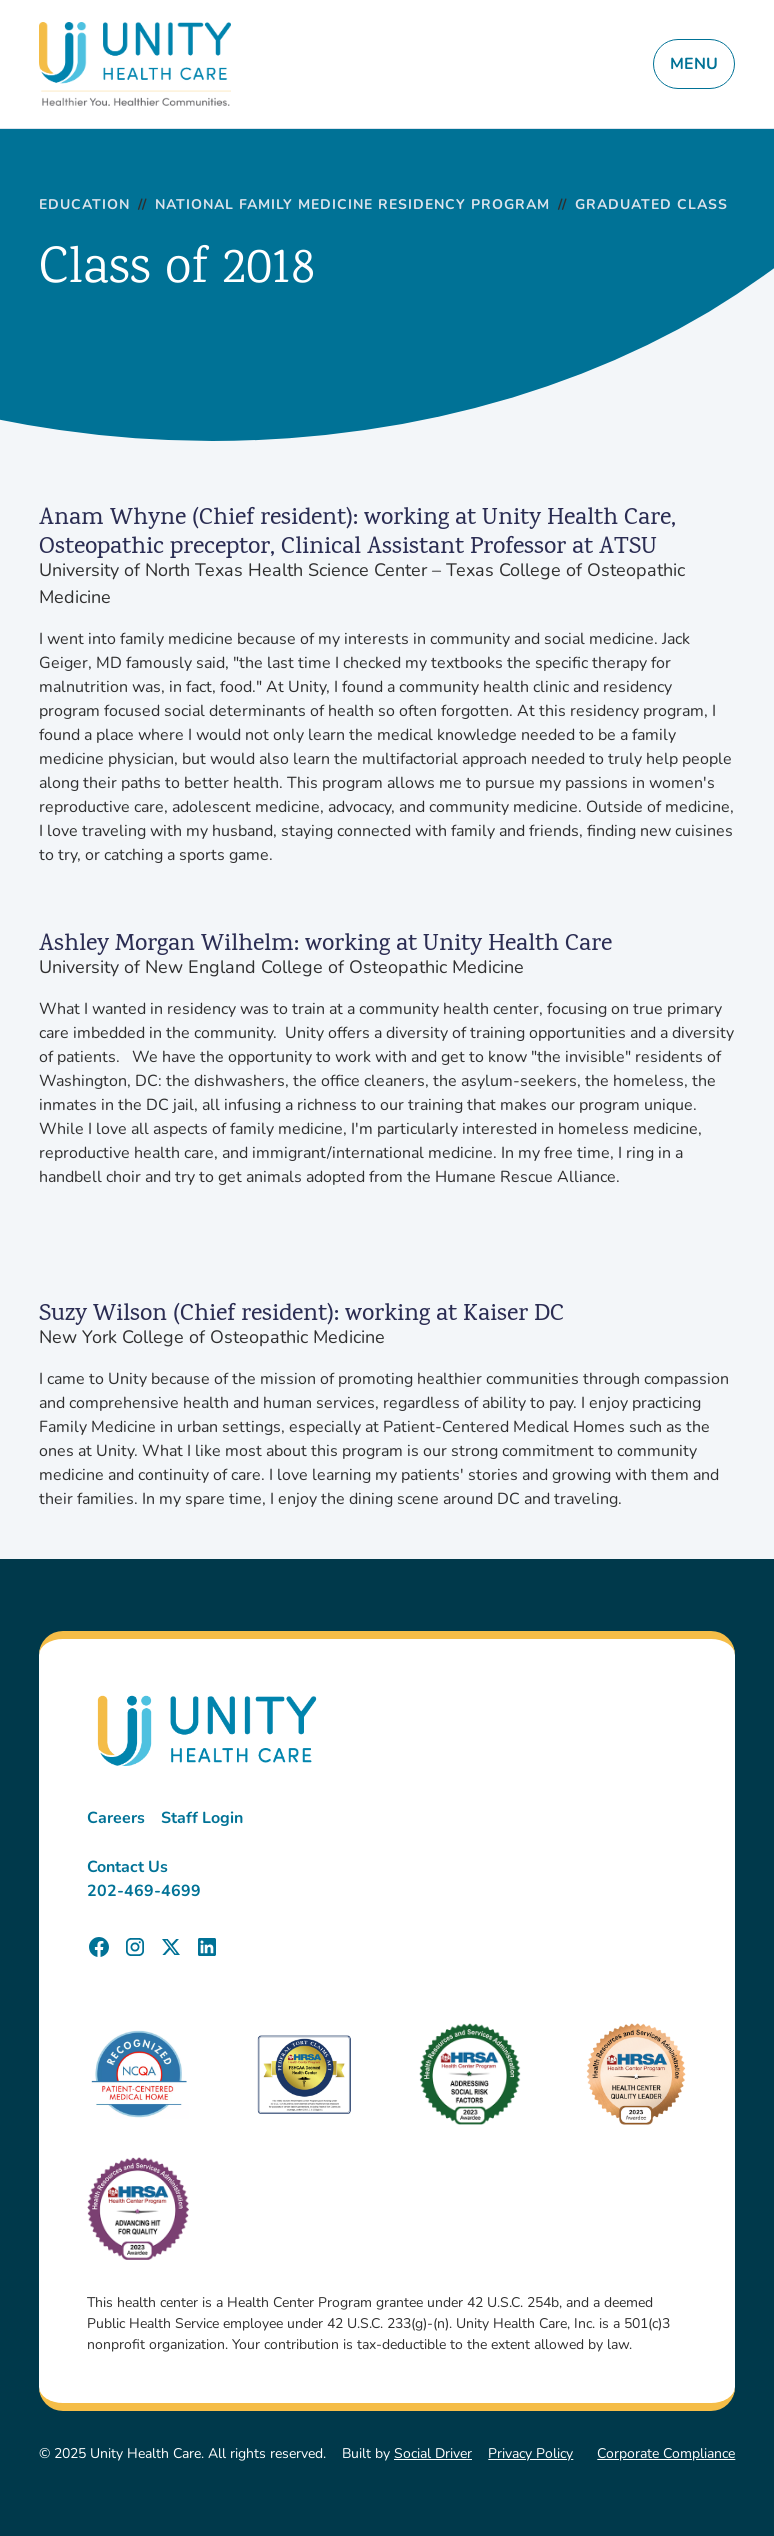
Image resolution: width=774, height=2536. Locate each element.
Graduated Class (651, 205)
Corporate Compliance (666, 2453)
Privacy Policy (530, 2453)
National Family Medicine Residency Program (352, 205)
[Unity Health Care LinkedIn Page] (207, 1947)
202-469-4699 (144, 1891)
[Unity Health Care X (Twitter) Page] (171, 1947)
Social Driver (433, 2453)
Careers (116, 1818)
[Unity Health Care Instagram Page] (135, 1947)
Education (84, 205)
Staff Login (202, 1818)
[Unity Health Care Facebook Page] (99, 1947)
